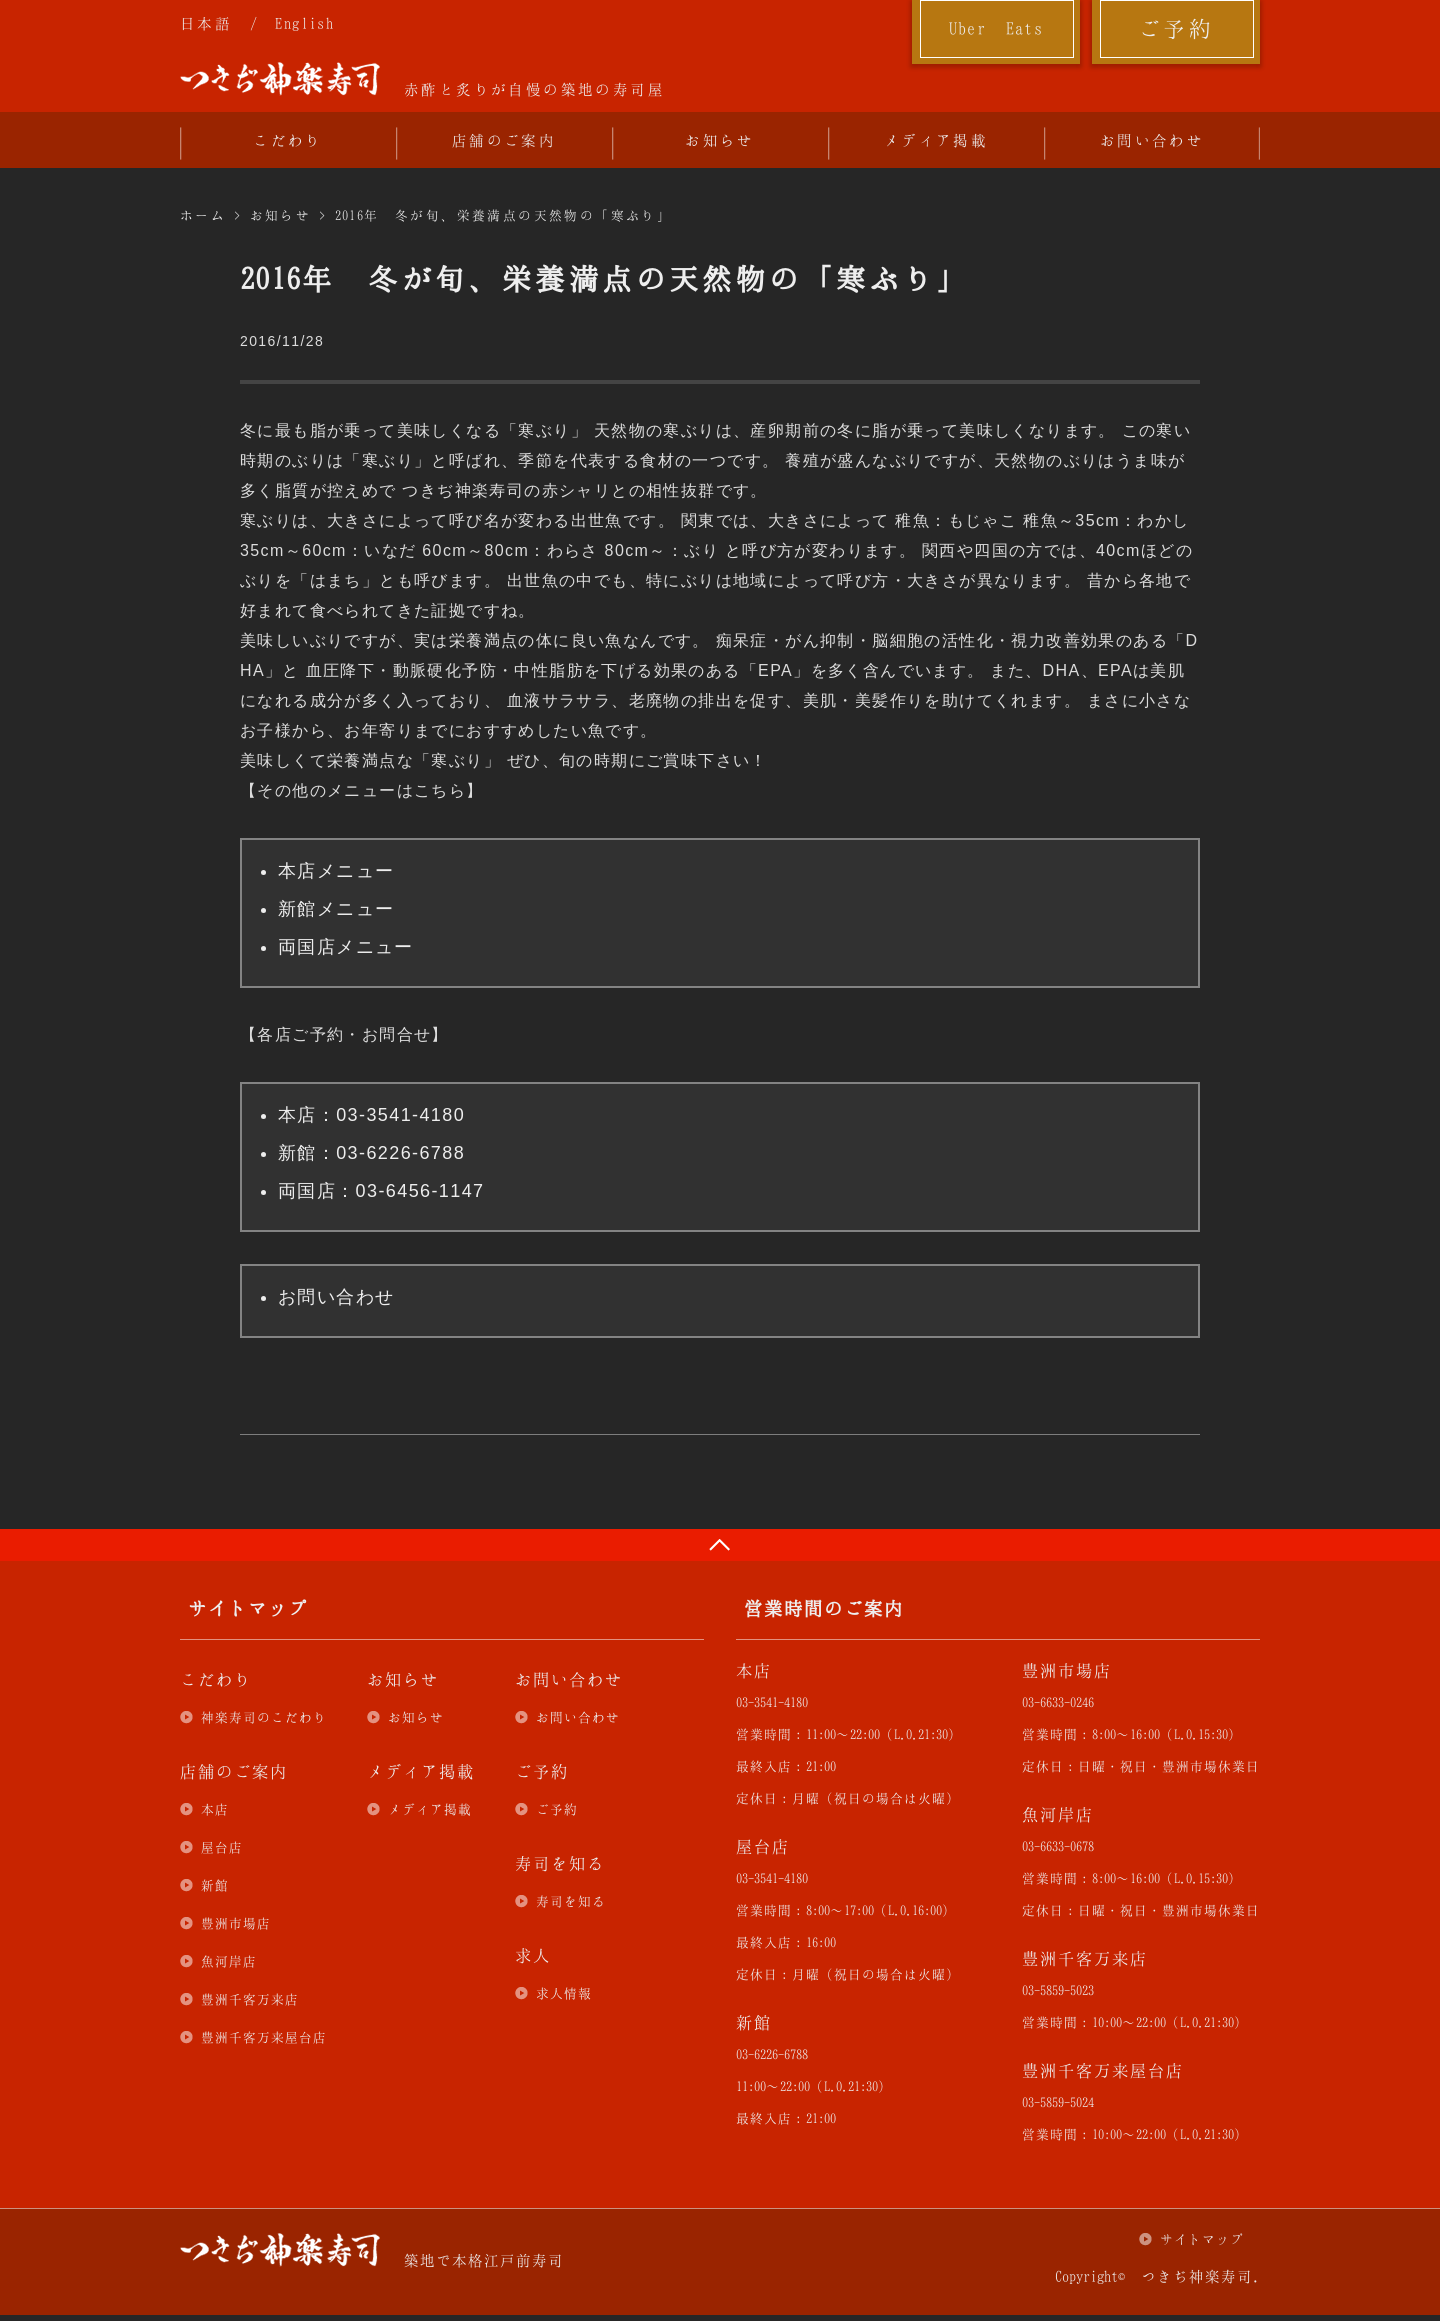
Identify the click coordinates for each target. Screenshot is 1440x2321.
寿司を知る (571, 1901)
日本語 (206, 23)
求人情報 (564, 1993)
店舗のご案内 (504, 140)
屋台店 (222, 1847)
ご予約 (1176, 28)
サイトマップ (1202, 2239)
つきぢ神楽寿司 (280, 79)
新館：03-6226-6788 (371, 1153)
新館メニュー (336, 909)
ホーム (203, 215)
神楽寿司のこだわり (264, 1717)
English (304, 23)
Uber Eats (996, 28)
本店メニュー (336, 871)
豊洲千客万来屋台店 (264, 2037)
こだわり (288, 140)
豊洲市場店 (236, 1923)
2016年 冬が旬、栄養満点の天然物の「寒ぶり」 (504, 215)
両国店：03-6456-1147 (381, 1191)
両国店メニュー (346, 947)
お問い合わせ (1152, 140)
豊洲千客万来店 (250, 1999)
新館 (215, 1885)
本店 (215, 1809)
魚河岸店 (229, 1961)
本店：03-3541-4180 (371, 1115)
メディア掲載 (936, 140)
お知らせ (720, 140)
